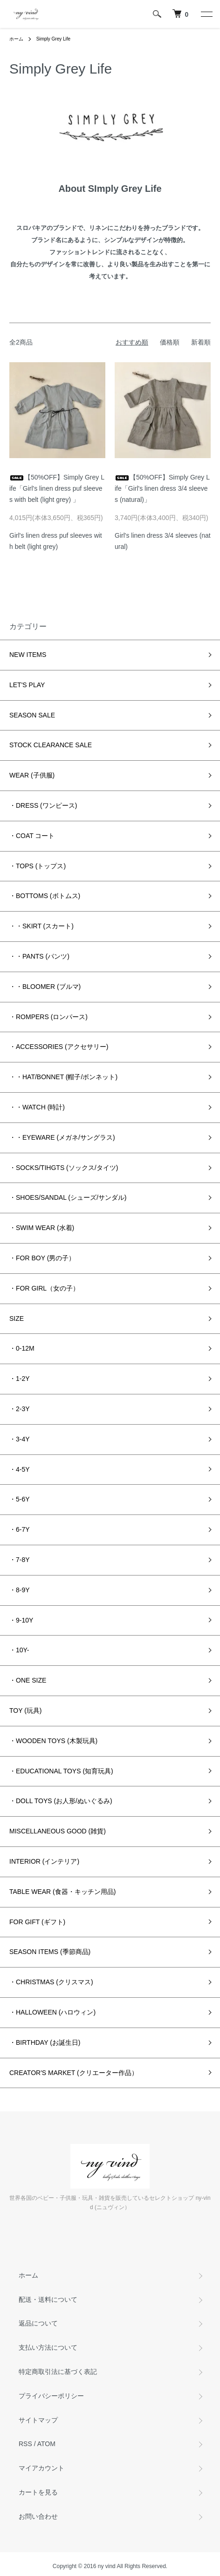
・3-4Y (19, 1439)
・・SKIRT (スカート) (41, 926)
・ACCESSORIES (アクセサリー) (58, 1046)
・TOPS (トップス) (37, 866)
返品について (38, 2323)
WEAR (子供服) (32, 775)
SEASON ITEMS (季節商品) (49, 1951)
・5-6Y (19, 1499)
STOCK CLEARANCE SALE (50, 745)
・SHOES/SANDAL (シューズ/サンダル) (68, 1197)
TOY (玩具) (25, 1710)
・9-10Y (21, 1620)
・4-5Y (19, 1469)
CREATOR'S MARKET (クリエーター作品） (73, 2072)
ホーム (16, 38)
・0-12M (21, 1348)
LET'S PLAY (27, 685)
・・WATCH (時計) (37, 1107)
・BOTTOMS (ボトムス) (44, 895)
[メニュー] (206, 14)
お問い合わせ (38, 2516)
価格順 (169, 342)
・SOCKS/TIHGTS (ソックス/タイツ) (63, 1167)
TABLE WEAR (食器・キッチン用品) (62, 1891)
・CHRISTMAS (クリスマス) (51, 1982)
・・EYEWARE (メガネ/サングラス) (62, 1137)
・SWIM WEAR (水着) (41, 1227)
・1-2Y (19, 1378)
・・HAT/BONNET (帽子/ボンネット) (63, 1077)
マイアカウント (41, 2468)
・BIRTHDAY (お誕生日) (44, 2042)
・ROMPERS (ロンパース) (48, 1017)
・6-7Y (19, 1529)
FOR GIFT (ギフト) (37, 1922)
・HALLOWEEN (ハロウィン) (52, 2012)
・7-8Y (19, 1559)
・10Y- (19, 1650)
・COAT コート (32, 835)
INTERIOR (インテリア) (44, 1861)
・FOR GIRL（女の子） (44, 1288)
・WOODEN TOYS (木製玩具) (53, 1740)
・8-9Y (19, 1590)
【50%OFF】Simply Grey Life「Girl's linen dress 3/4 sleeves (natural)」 (162, 488)
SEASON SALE (32, 715)
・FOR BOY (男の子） (42, 1258)
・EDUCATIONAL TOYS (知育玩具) (61, 1771)
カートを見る (38, 2492)
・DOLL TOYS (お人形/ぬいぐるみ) (60, 1801)
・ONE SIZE (27, 1680)
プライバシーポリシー (51, 2396)
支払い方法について (48, 2347)
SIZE (16, 1318)
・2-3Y (19, 1409)
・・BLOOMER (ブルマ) (45, 986)
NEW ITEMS (27, 654)
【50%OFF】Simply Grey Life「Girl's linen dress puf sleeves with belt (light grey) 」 (56, 488)
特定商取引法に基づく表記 (58, 2371)
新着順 (201, 342)
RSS (25, 2444)
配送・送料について (48, 2299)
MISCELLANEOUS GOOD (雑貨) (57, 1831)
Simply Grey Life (53, 38)
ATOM (46, 2444)
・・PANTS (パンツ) (39, 956)
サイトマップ (38, 2420)
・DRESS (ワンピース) (43, 805)
